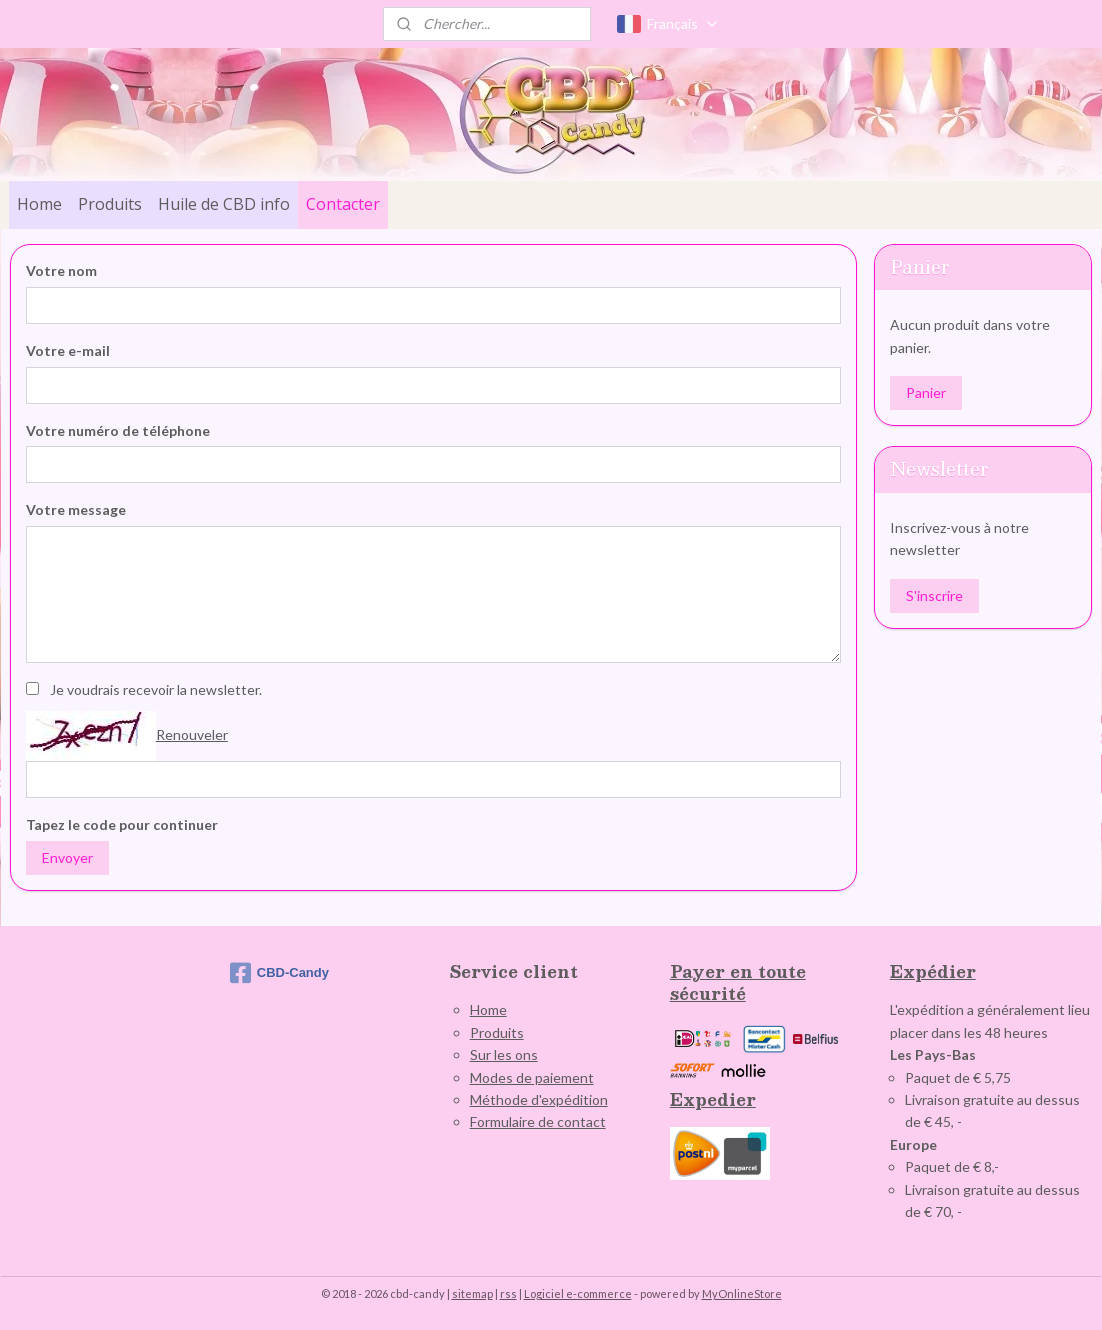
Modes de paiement (532, 1077)
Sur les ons (504, 1054)
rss (508, 1293)
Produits (110, 204)
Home (39, 204)
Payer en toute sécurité (738, 982)
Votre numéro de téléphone (118, 430)
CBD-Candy (279, 973)
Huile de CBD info (224, 204)
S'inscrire (934, 595)
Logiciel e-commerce (578, 1293)
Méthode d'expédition (539, 1099)
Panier (926, 392)
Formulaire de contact (538, 1121)
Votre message (76, 509)
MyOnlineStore (742, 1293)
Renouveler (192, 734)
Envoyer (67, 857)
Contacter (343, 204)
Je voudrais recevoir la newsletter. (156, 689)
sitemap (472, 1293)
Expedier (713, 1099)
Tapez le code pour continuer (122, 824)
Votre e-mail (68, 350)
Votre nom (61, 270)
